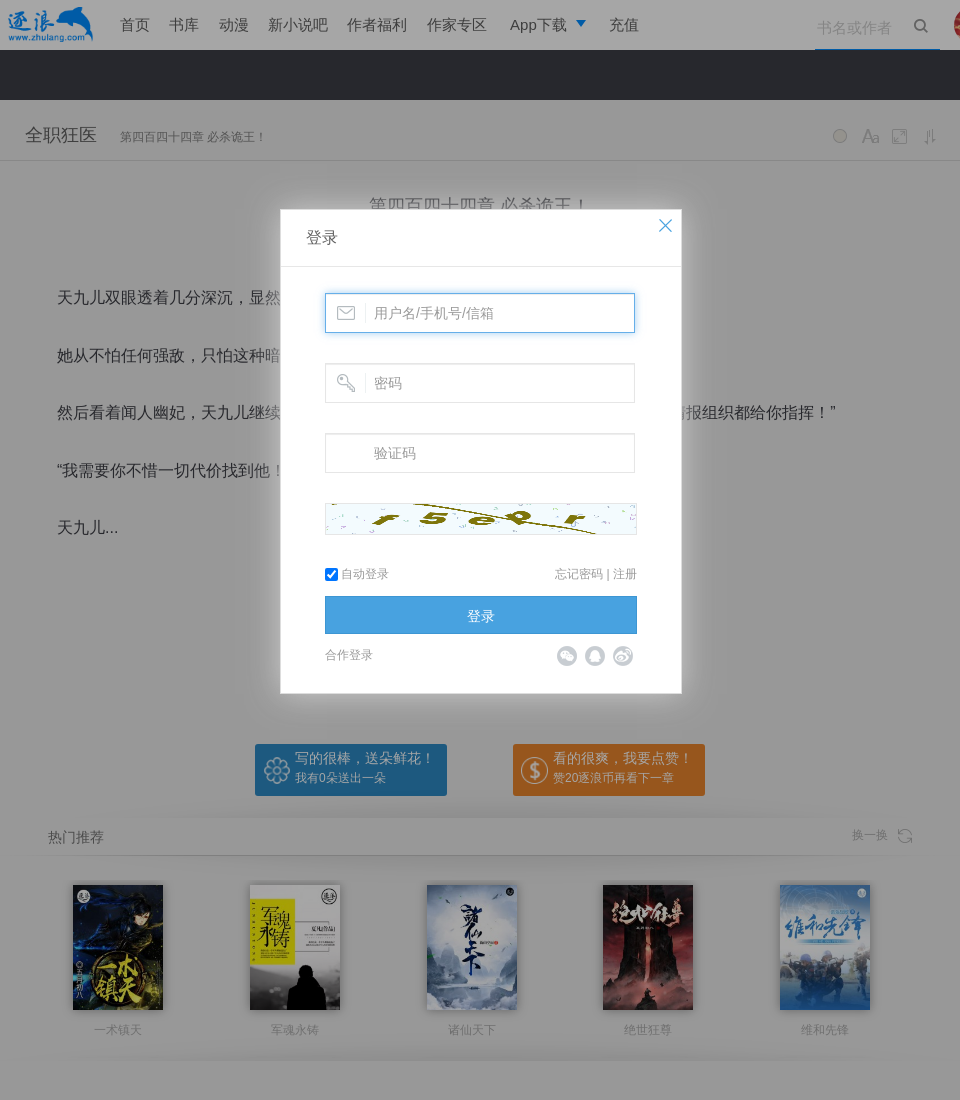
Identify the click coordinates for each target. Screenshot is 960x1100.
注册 (625, 574)
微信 (567, 656)
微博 (623, 656)
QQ (595, 656)
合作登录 (349, 655)
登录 (322, 237)
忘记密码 (579, 574)
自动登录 (357, 574)
